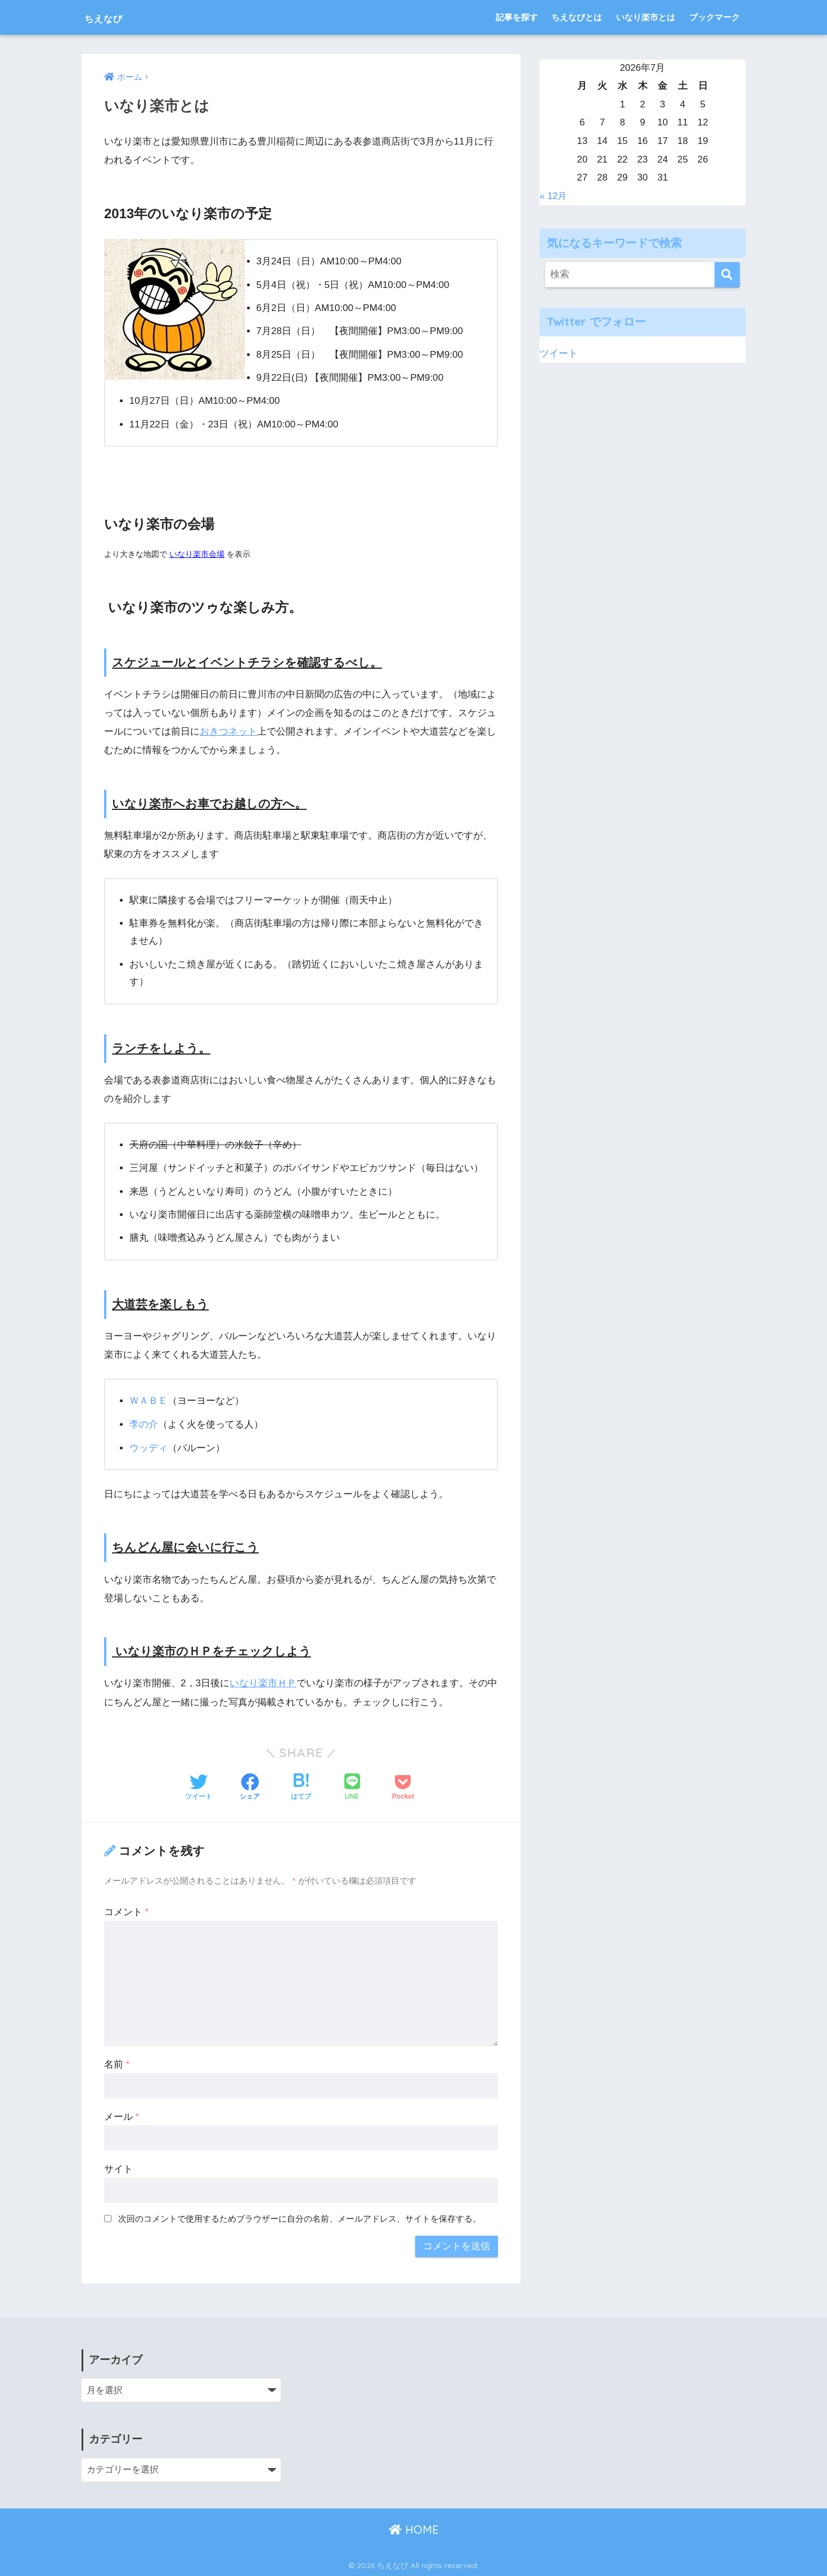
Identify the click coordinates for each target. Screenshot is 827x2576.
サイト (118, 2168)
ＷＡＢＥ (148, 1400)
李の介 (143, 1423)
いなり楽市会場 (196, 554)
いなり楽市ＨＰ (263, 1682)
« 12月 (554, 195)
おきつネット (228, 731)
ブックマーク (714, 17)
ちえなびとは (576, 17)
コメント (126, 1911)
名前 (116, 2063)
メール (121, 2115)
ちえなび (112, 17)
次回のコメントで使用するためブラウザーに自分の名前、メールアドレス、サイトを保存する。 (299, 2218)
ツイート (559, 353)
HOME (414, 2528)
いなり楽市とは (645, 17)
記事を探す (517, 17)
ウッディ (148, 1447)
